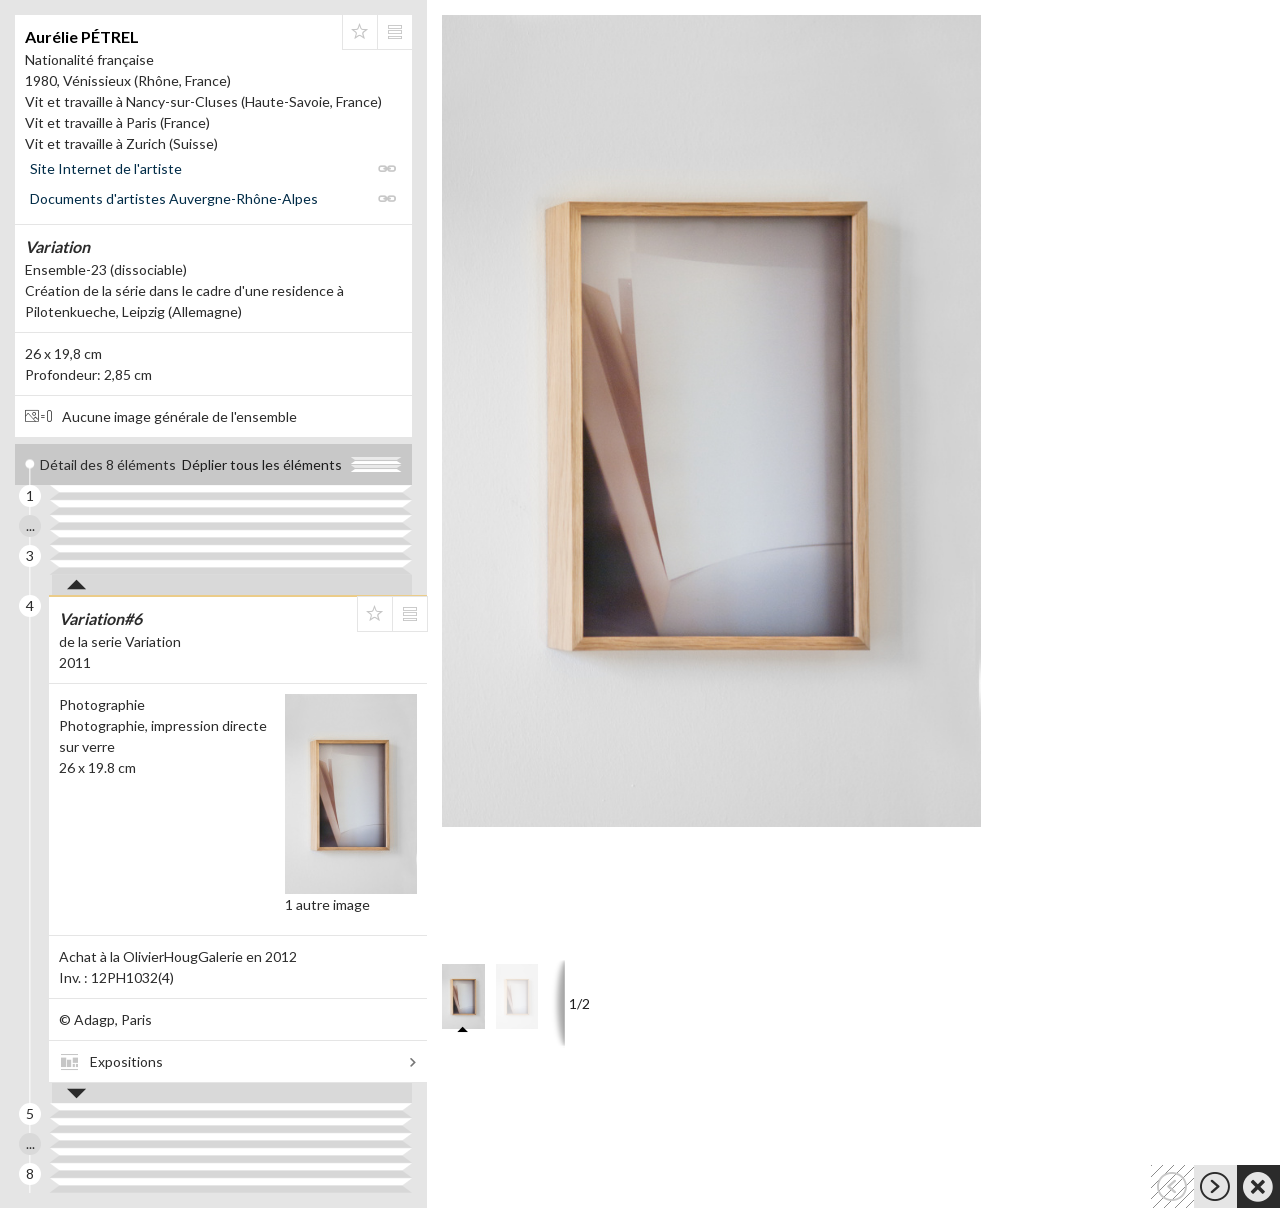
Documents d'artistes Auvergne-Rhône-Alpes (174, 198)
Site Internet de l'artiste (106, 168)
